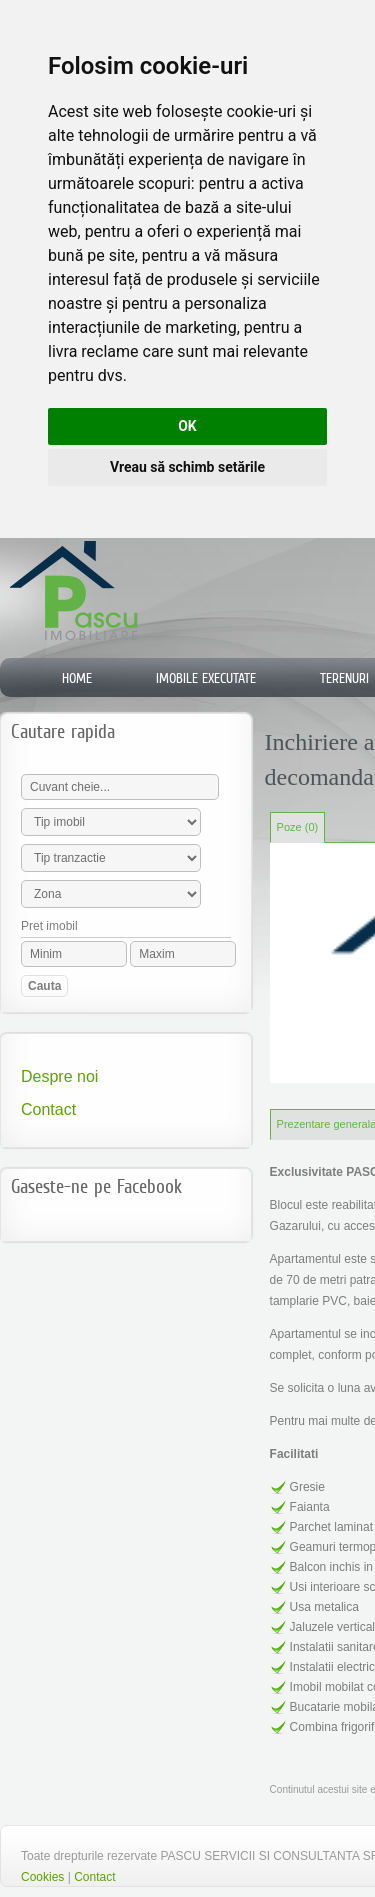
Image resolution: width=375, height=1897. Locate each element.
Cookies (42, 1877)
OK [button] (187, 426)
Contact (48, 1109)
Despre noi (59, 1076)
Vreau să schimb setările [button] (187, 467)
